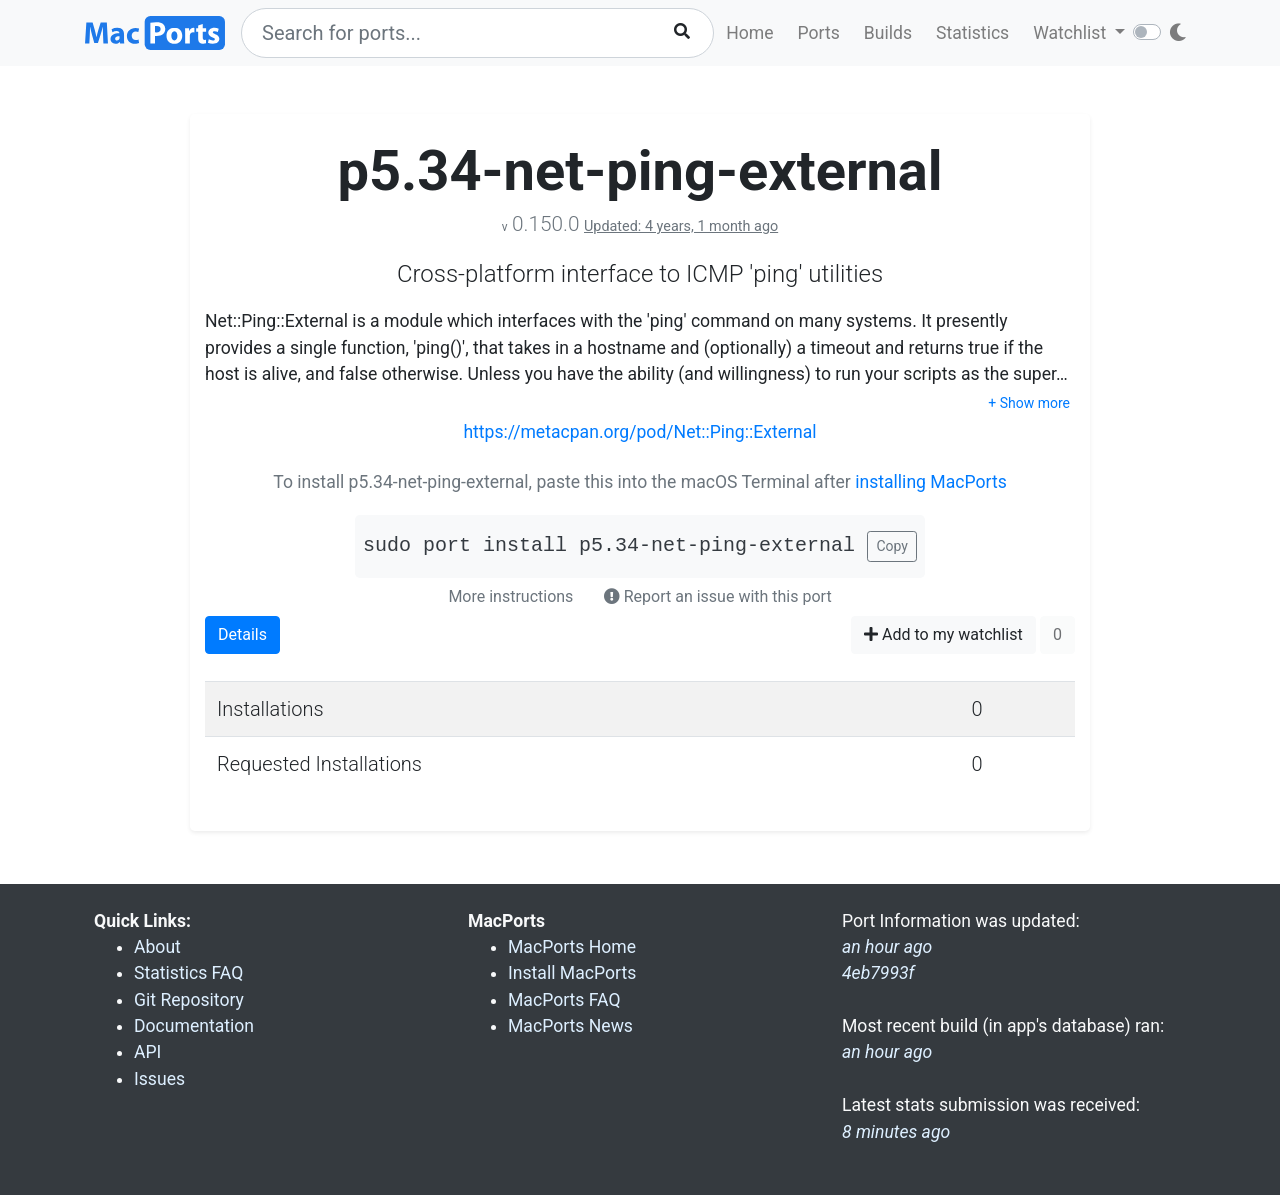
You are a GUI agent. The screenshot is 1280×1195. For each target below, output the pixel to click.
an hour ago (887, 1052)
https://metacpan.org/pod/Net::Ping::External (639, 432)
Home (749, 33)
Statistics (972, 33)
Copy (892, 546)
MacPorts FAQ (564, 1000)
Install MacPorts (572, 973)
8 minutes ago (896, 1132)
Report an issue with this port (718, 596)
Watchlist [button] (1071, 33)
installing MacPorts (931, 482)
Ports (819, 33)
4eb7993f (878, 973)
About (157, 947)
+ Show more (1029, 403)
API (147, 1052)
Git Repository (189, 1000)
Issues (159, 1079)
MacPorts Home (572, 947)
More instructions (510, 596)
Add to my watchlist (943, 634)
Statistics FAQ (188, 973)
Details (242, 634)
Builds (888, 33)
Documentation (194, 1026)
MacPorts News (570, 1026)
